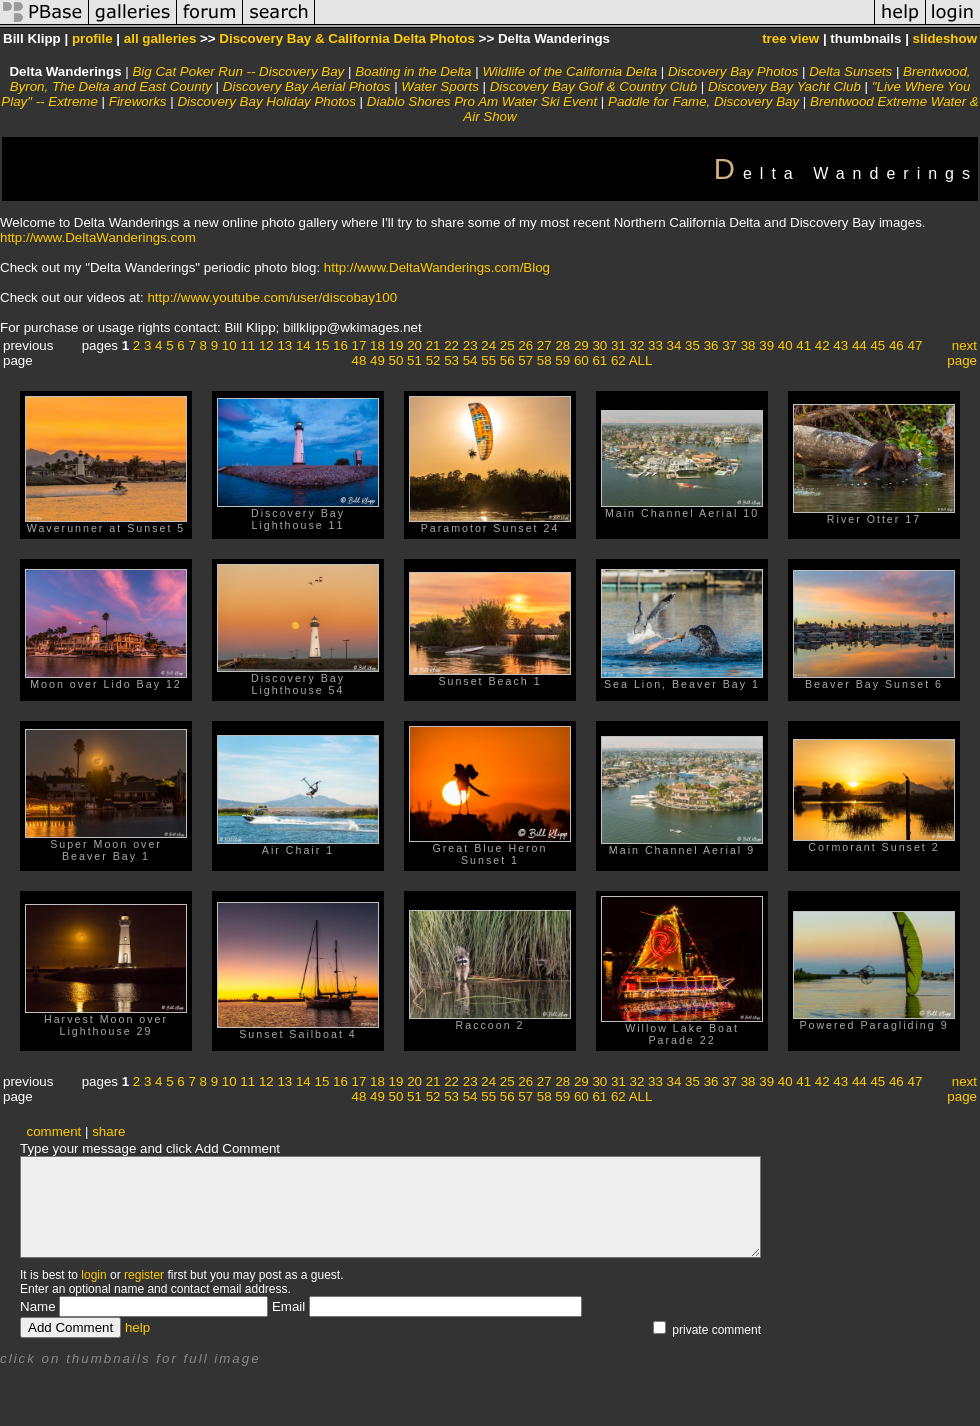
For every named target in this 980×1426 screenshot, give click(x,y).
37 (729, 345)
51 (414, 360)
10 (229, 345)
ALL (641, 360)
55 (488, 360)
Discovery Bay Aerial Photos (307, 86)
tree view (790, 38)
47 (914, 345)
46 (896, 345)
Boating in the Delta (413, 71)
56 (507, 360)
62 (618, 360)
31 (618, 345)
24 (488, 345)
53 (451, 360)
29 (581, 345)
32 (637, 345)
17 (359, 345)
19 (396, 345)
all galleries (160, 38)
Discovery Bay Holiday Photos (266, 101)
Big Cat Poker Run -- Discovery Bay (238, 71)
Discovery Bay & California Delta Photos (347, 38)
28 (562, 345)
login (93, 1275)
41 (803, 345)
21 (433, 345)
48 (359, 360)
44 (859, 345)
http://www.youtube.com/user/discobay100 (272, 297)
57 (525, 360)
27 (544, 345)
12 (266, 345)
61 (599, 360)
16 (340, 345)
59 (562, 360)
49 (377, 360)
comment (54, 1131)
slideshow (945, 38)
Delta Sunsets (850, 71)
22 (451, 345)
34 (674, 345)
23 (470, 345)
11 (247, 345)
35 (692, 345)
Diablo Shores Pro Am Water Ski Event (482, 101)
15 (321, 345)
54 (470, 360)
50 (396, 360)
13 (284, 345)
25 (507, 345)
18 (377, 345)
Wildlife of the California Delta (569, 71)
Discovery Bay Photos (733, 71)
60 (581, 360)
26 (525, 345)
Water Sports (440, 86)
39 (766, 345)
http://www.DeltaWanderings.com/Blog (437, 267)
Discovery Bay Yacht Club (784, 86)
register (144, 1275)
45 (877, 345)
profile (92, 38)
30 (599, 345)
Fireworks (138, 101)
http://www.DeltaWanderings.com (98, 237)
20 (414, 345)
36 (711, 345)
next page (962, 353)
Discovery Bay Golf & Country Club (593, 86)
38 (748, 345)
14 (303, 345)
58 (544, 360)
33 (655, 345)
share (108, 1131)
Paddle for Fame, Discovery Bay (703, 101)
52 (433, 360)
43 (840, 345)
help (137, 1327)
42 (822, 345)
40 (785, 345)
